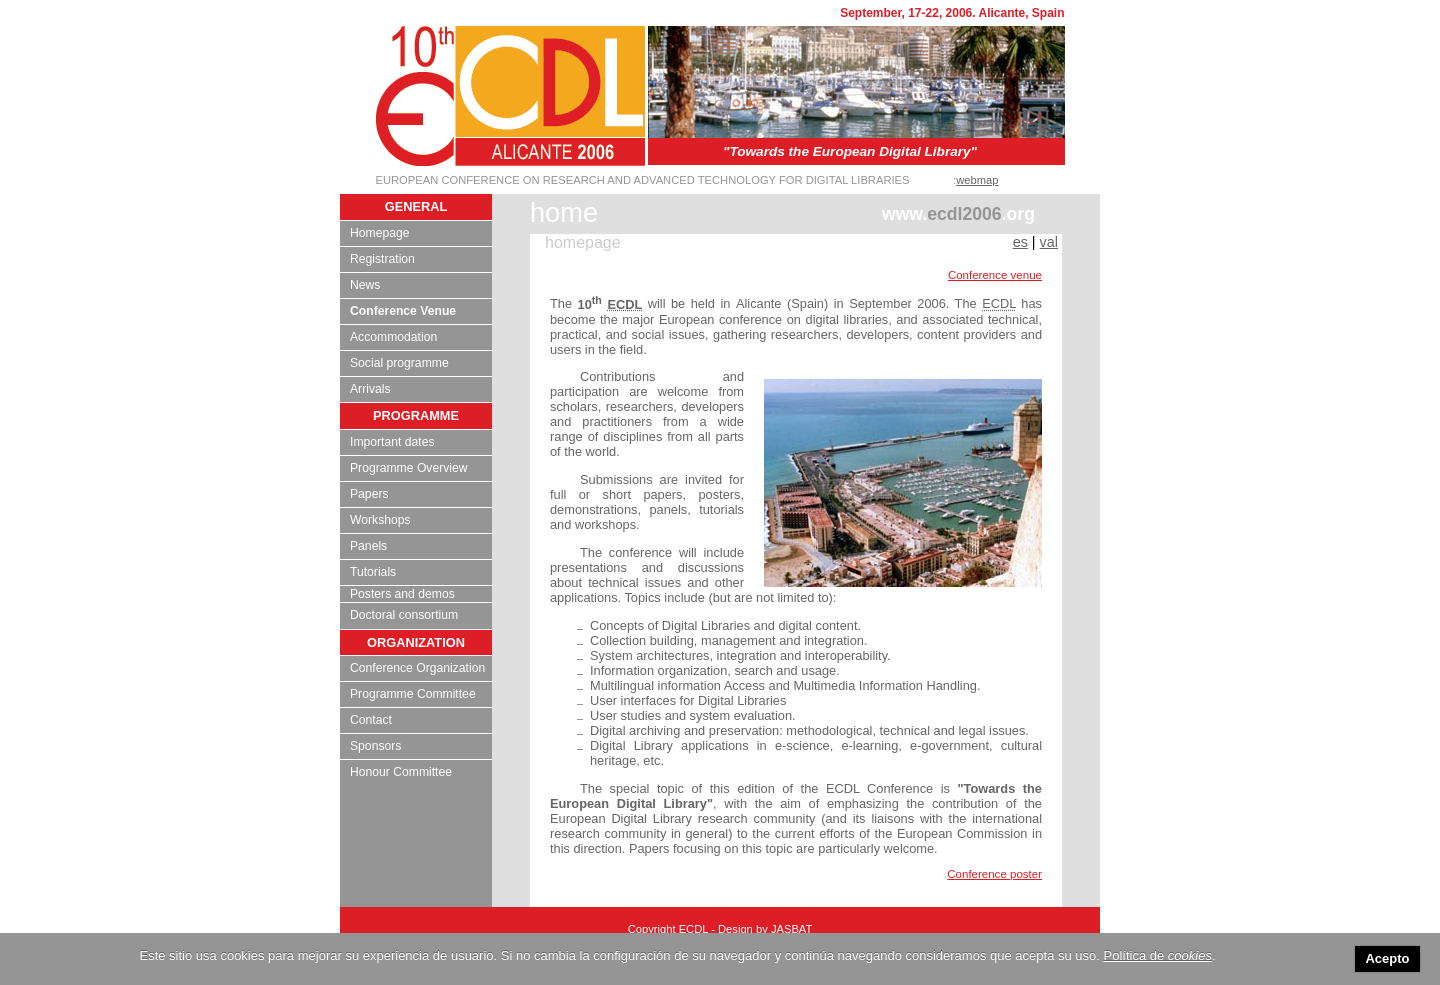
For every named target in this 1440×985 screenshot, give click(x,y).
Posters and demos (402, 594)
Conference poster (994, 874)
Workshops (380, 520)
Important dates (392, 442)
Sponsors (375, 746)
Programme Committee (413, 694)
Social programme (399, 363)
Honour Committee (401, 772)
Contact (371, 720)
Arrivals (370, 389)
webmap (977, 180)
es (1020, 242)
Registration (382, 259)
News (365, 285)
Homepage (379, 233)
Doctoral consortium (404, 615)
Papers (369, 494)
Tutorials (373, 572)
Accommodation (393, 337)
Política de (1158, 955)
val (1049, 242)
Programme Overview (409, 468)
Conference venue (995, 275)
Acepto (1387, 958)
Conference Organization (417, 668)
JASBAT (791, 929)
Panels (368, 546)
